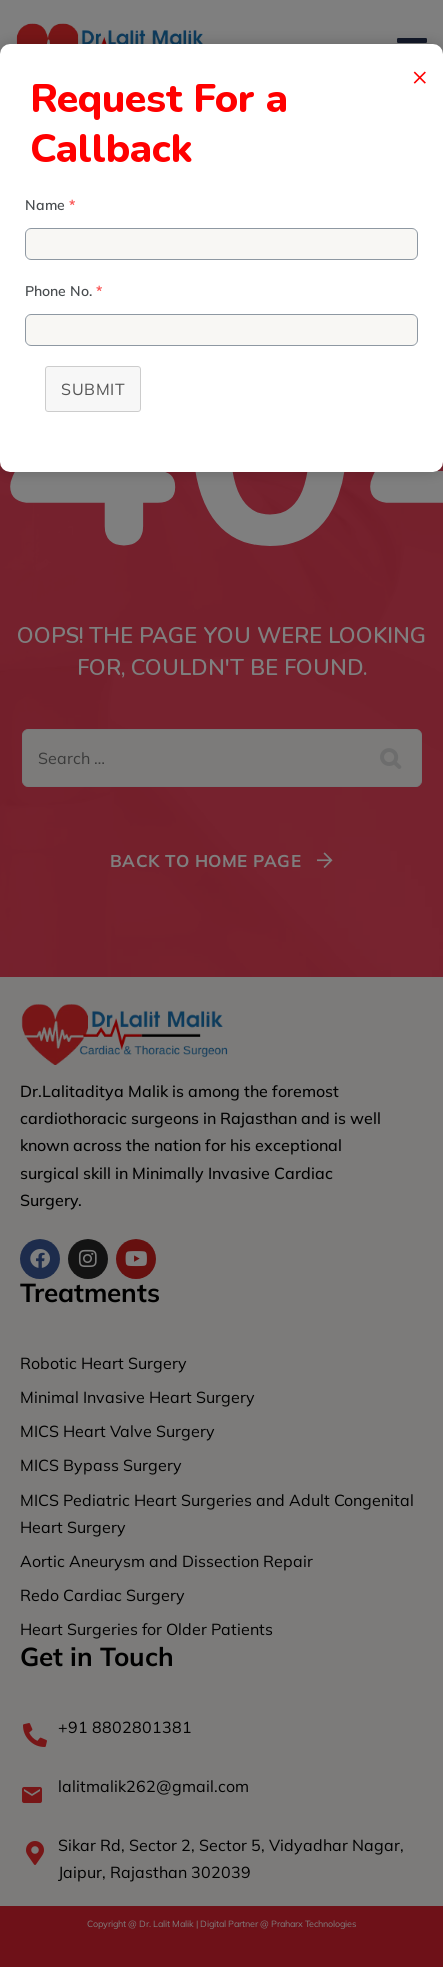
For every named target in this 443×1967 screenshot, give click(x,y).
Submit (93, 389)
